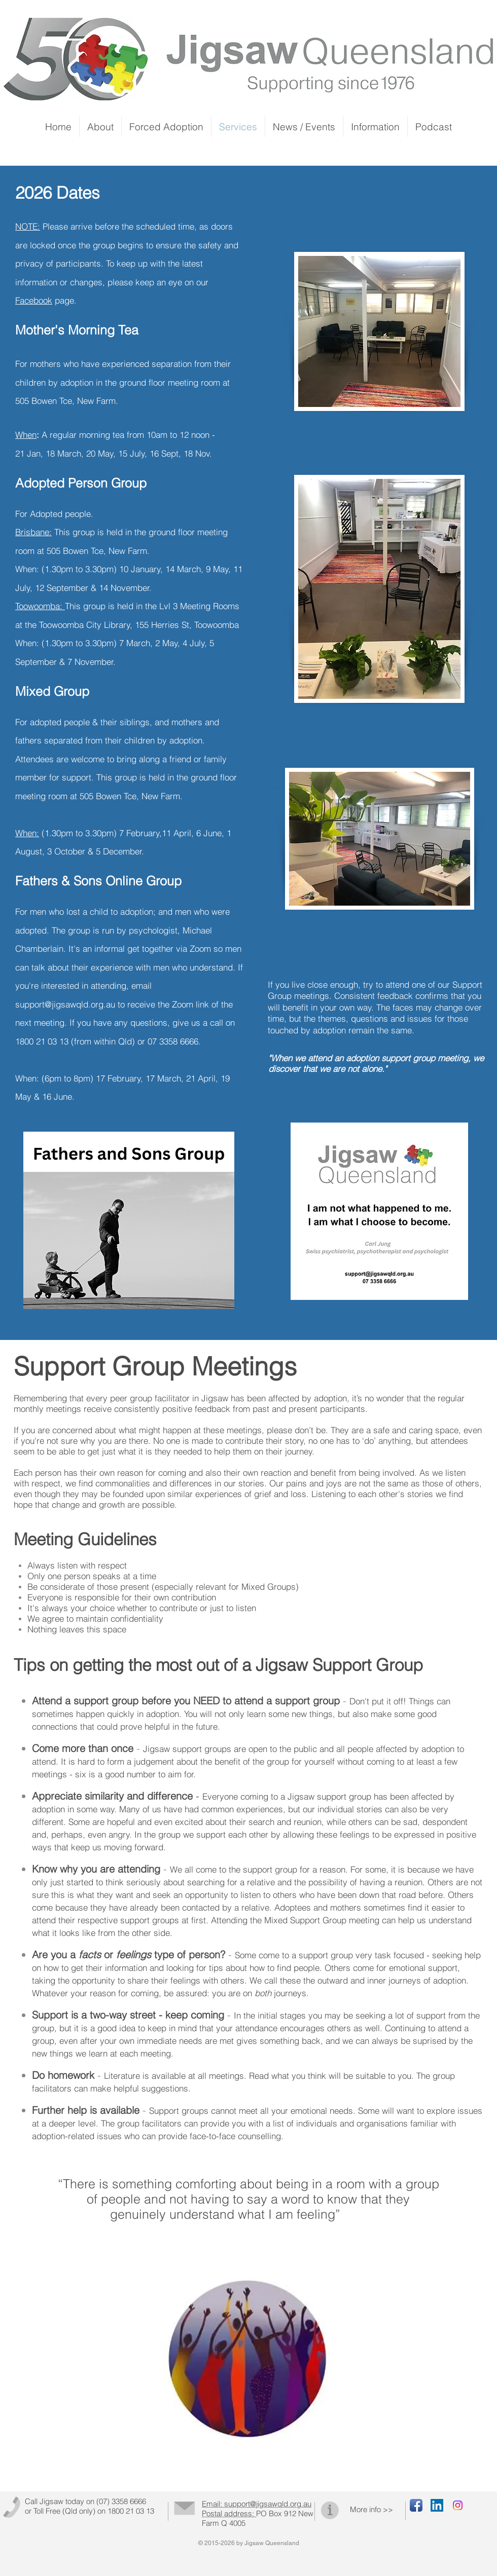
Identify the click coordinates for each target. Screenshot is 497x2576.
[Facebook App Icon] (416, 2505)
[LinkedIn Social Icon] (437, 2505)
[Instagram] (457, 2505)
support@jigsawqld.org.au (65, 1004)
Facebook (33, 300)
